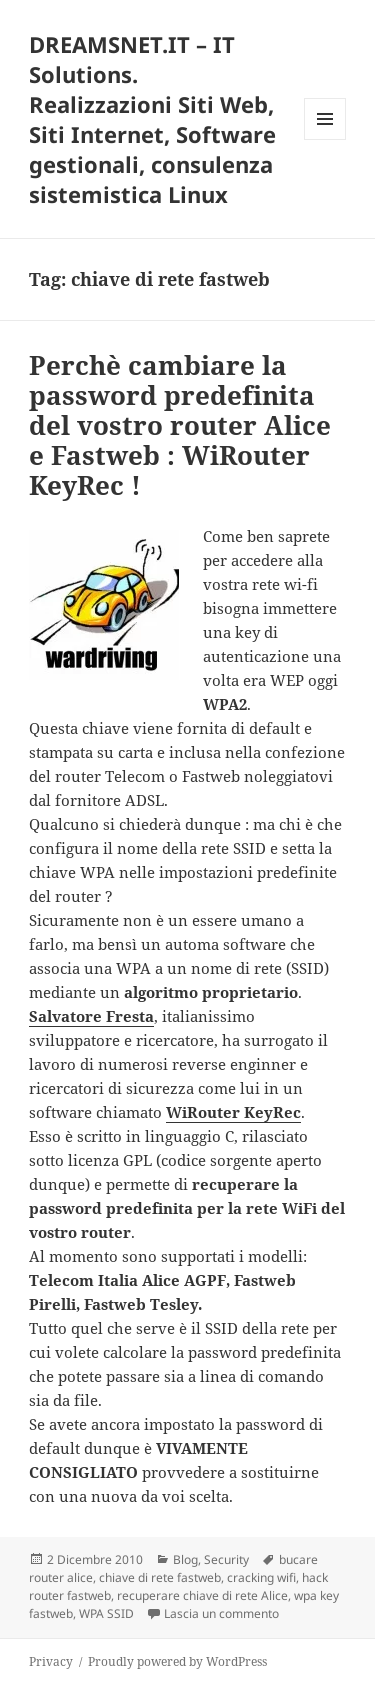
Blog (185, 1559)
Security (226, 1559)
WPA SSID (106, 1613)
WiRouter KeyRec (233, 1112)
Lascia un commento (221, 1613)
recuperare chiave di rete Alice (202, 1595)
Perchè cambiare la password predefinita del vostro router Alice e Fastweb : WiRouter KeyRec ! (180, 425)
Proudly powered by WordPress (177, 1661)
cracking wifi (261, 1577)
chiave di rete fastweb (160, 1577)
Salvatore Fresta (91, 1016)
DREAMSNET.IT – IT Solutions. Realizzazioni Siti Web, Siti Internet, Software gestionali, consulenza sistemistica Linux (152, 119)
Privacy (51, 1661)
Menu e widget (325, 139)
